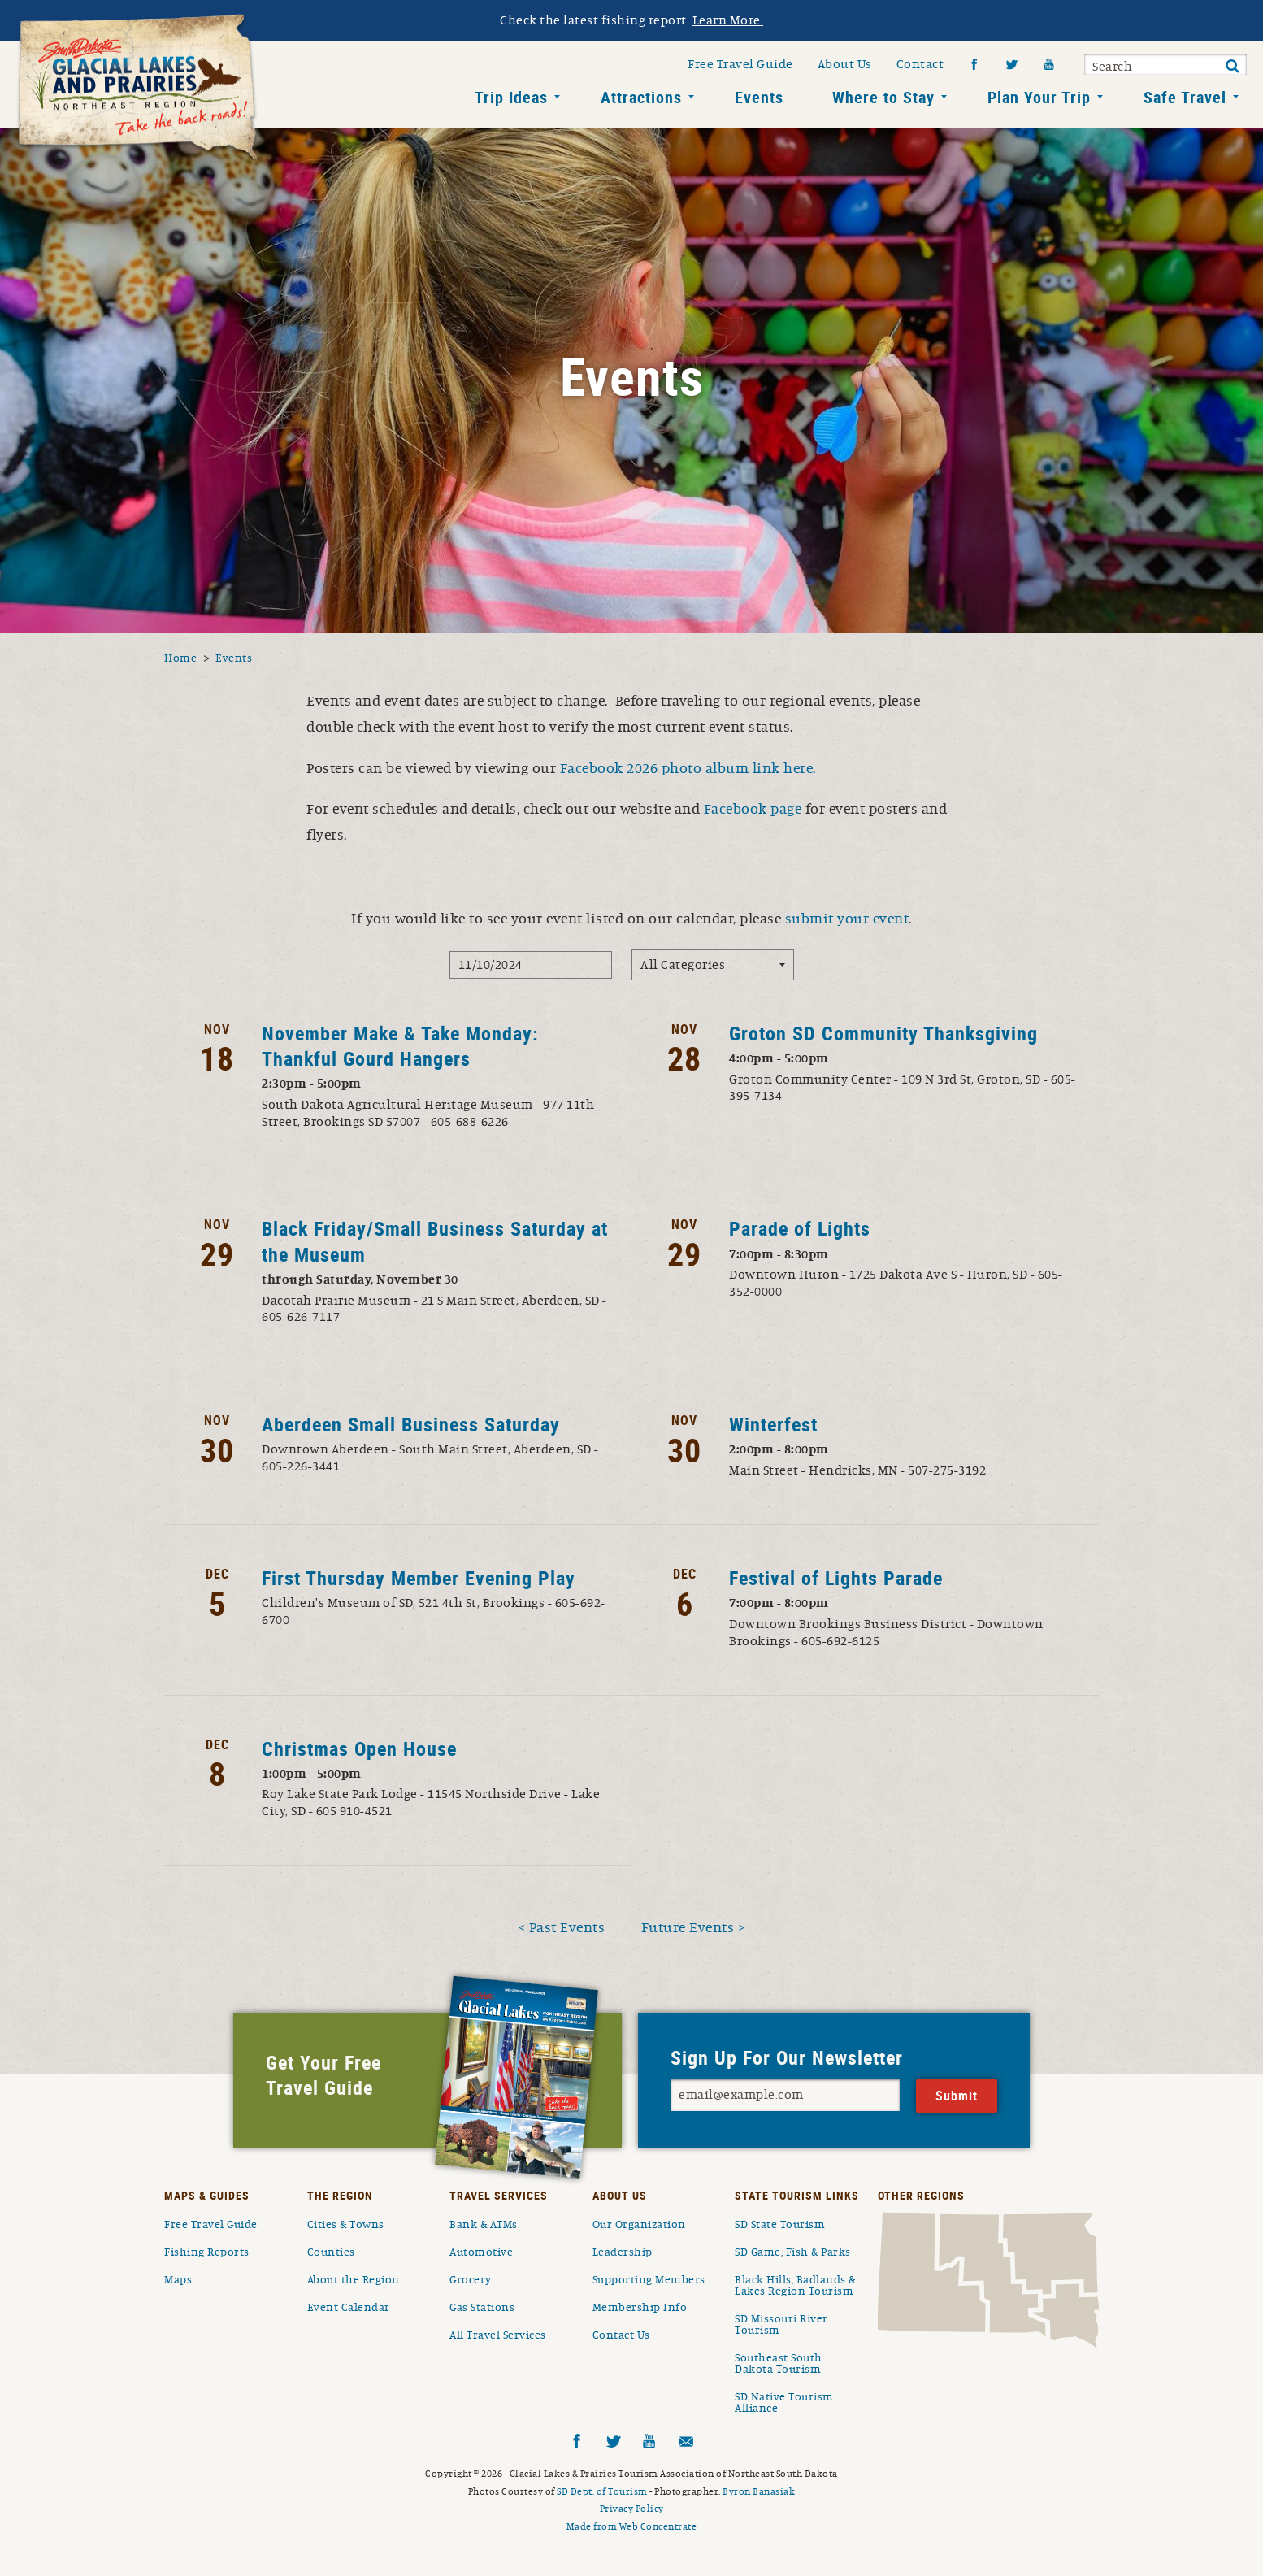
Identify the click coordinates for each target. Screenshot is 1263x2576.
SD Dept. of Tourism (602, 2491)
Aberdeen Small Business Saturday (411, 1424)
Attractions (641, 97)
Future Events (688, 1928)
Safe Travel (1185, 97)
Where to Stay (883, 97)
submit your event (847, 919)
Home (180, 658)
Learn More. (728, 20)
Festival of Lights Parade (836, 1578)
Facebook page (753, 809)
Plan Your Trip (1039, 97)
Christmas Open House (359, 1748)
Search (1112, 66)
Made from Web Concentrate (631, 2526)
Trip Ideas (511, 97)
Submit (1232, 67)
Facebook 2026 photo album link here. (688, 769)
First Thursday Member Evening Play (418, 1578)
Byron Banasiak (759, 2491)
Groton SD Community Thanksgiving (883, 1033)
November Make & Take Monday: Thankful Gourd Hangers (400, 1045)
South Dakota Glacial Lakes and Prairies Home (138, 88)
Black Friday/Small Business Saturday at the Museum (435, 1240)
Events (759, 97)
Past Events (567, 1928)
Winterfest (773, 1424)
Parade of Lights (799, 1228)
